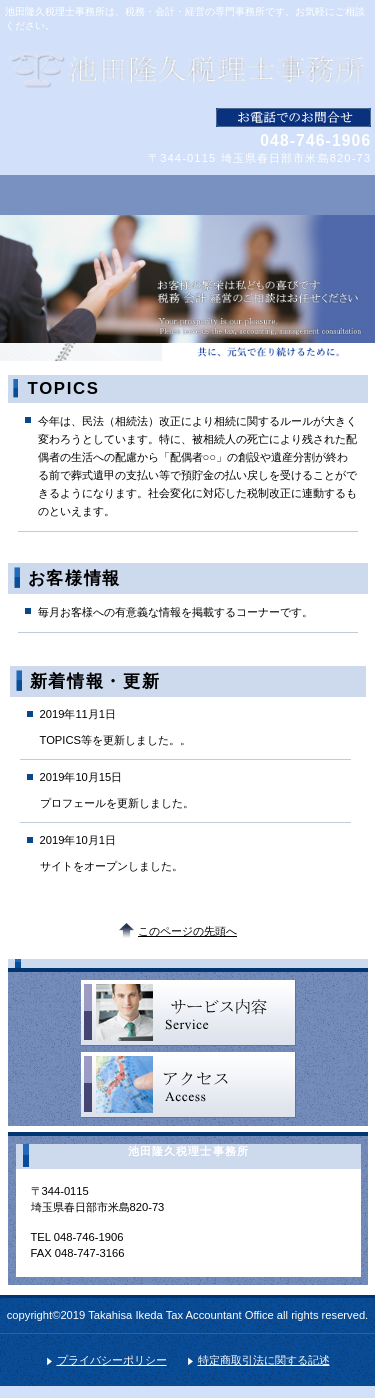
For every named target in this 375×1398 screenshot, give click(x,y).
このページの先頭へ (187, 931)
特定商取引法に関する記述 (264, 1360)
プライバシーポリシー (112, 1360)
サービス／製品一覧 (188, 1013)
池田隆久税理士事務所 (188, 70)
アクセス (188, 1085)
